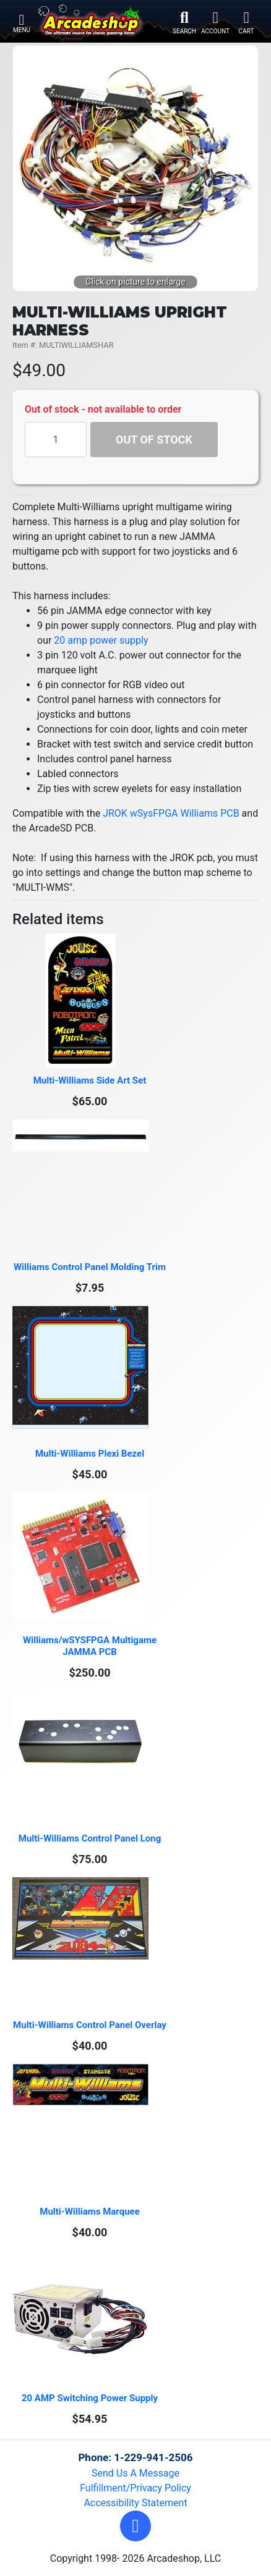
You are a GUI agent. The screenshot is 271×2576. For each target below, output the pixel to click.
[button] (135, 2526)
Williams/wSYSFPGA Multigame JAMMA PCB (91, 1646)
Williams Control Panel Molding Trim (90, 1267)
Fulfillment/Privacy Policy (135, 2488)
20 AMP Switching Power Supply (90, 2398)
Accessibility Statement (135, 2503)
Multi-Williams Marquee (90, 2211)
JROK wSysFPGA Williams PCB (171, 813)
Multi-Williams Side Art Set (90, 1080)
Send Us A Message (135, 2473)
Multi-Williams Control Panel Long (90, 1838)
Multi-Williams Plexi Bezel (89, 1453)
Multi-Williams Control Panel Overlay (89, 2025)
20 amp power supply (101, 640)
